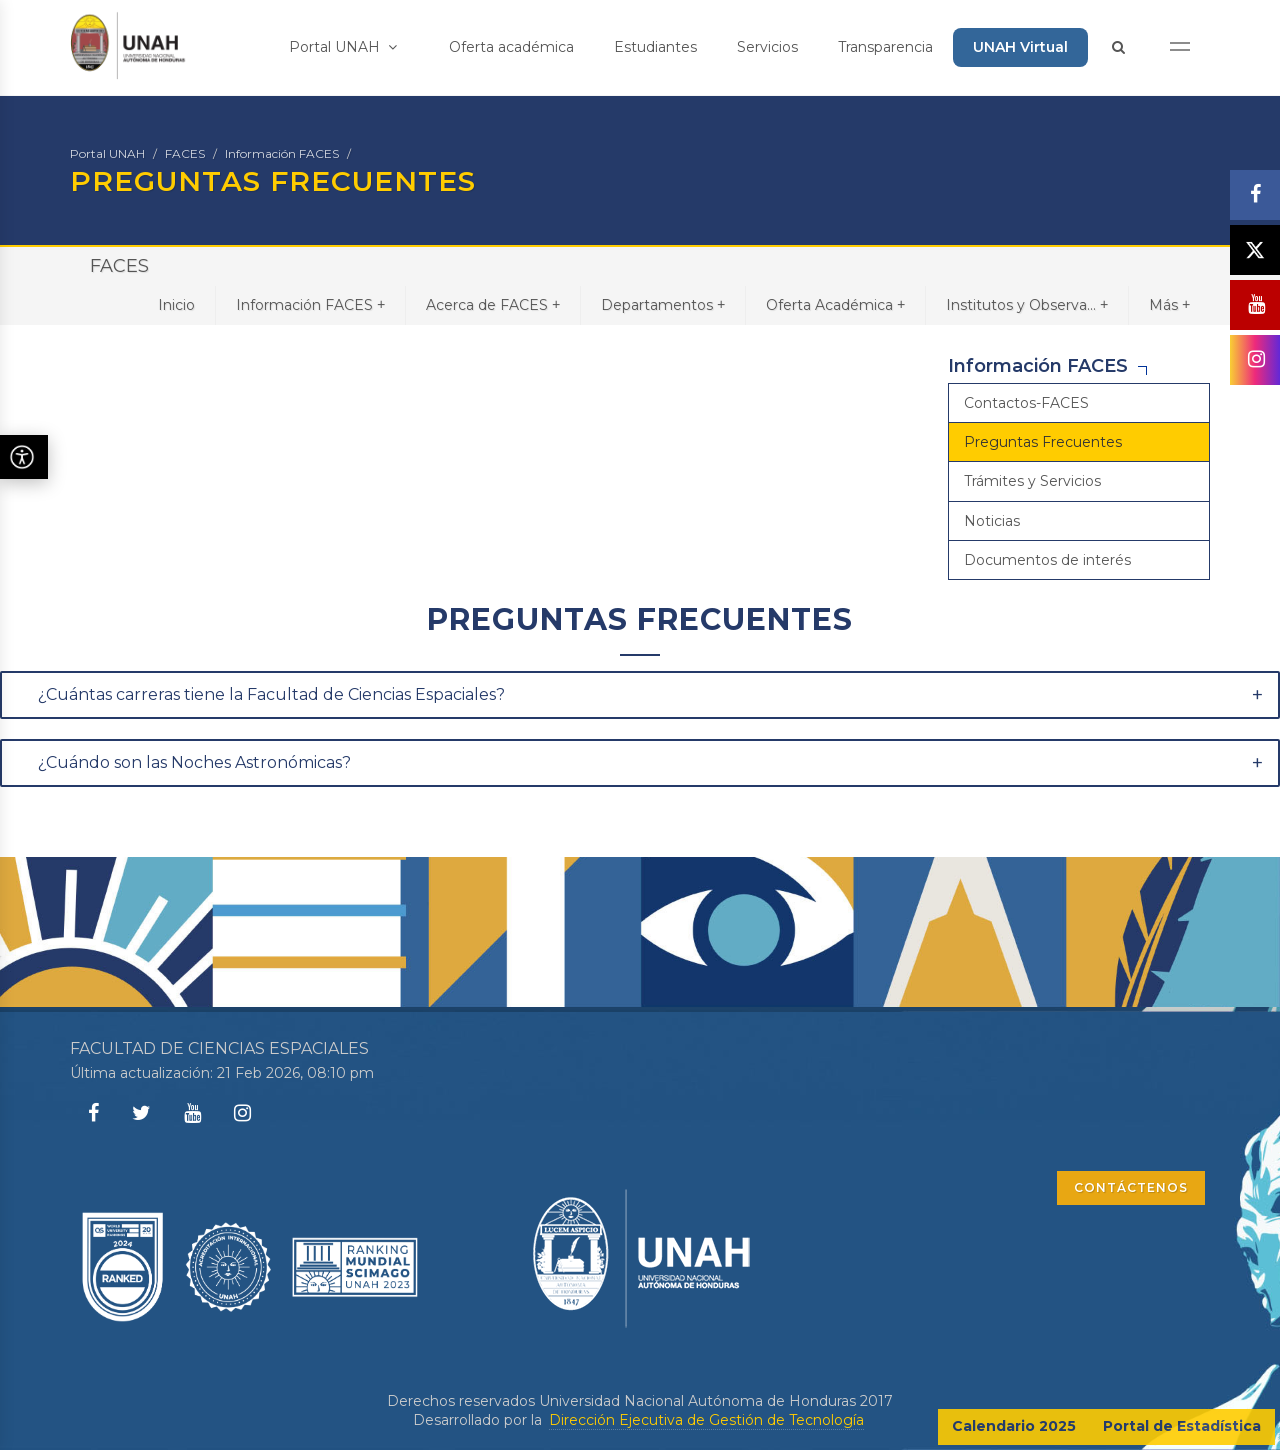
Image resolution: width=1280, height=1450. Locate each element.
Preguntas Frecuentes (1043, 442)
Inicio (176, 305)
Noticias (992, 521)
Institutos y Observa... (1027, 304)
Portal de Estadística (1182, 1426)
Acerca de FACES (493, 304)
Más (1169, 304)
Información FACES (282, 153)
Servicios (767, 47)
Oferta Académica (835, 304)
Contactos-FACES (1026, 403)
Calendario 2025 (1014, 1426)
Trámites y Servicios (1032, 481)
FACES (185, 153)
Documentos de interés (1047, 560)
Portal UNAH (343, 47)
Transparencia (885, 47)
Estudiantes (655, 47)
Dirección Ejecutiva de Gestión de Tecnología (706, 1420)
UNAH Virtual (1020, 47)
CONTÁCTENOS (1131, 1187)
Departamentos (663, 304)
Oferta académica (511, 47)
